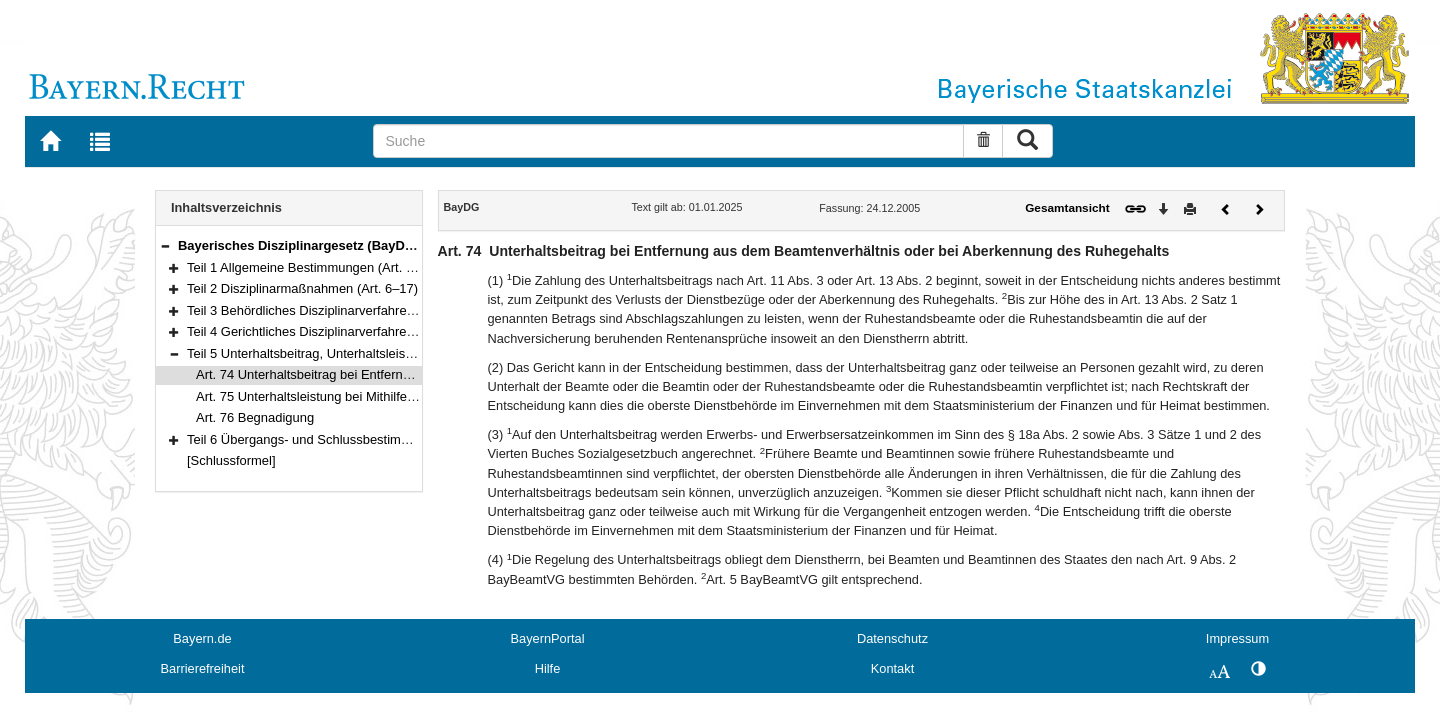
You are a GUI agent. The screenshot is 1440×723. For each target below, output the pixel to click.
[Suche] (668, 141)
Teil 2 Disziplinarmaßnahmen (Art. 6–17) (302, 288)
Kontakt (892, 668)
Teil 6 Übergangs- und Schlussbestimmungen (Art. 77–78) (353, 439)
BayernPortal (548, 638)
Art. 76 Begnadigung (255, 417)
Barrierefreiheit (203, 668)
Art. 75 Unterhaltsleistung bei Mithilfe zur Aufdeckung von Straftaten (390, 396)
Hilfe (548, 668)
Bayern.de (202, 638)
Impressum (1237, 638)
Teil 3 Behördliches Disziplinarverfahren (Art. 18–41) (336, 310)
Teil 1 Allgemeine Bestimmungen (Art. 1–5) (309, 267)
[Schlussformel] (231, 460)
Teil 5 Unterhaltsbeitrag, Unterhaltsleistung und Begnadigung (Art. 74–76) (397, 353)
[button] (165, 245)
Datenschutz (892, 638)
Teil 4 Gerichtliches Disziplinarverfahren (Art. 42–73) (336, 331)
